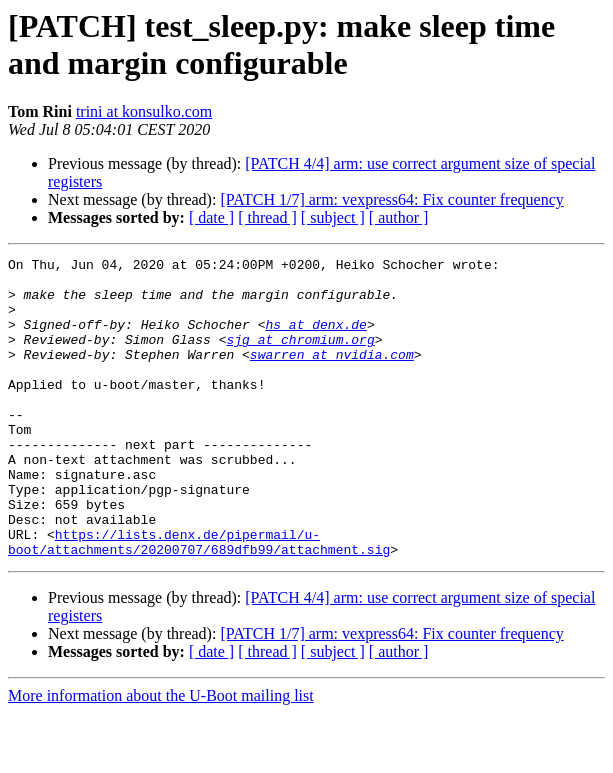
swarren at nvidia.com (332, 375)
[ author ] (399, 217)
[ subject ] (333, 217)
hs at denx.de (315, 339)
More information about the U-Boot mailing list (161, 755)
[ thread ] (267, 217)
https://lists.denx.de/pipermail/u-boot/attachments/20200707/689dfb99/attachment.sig (199, 600)
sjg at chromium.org (300, 357)
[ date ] (211, 217)
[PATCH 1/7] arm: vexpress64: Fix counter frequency (391, 199)
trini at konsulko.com (144, 111)
